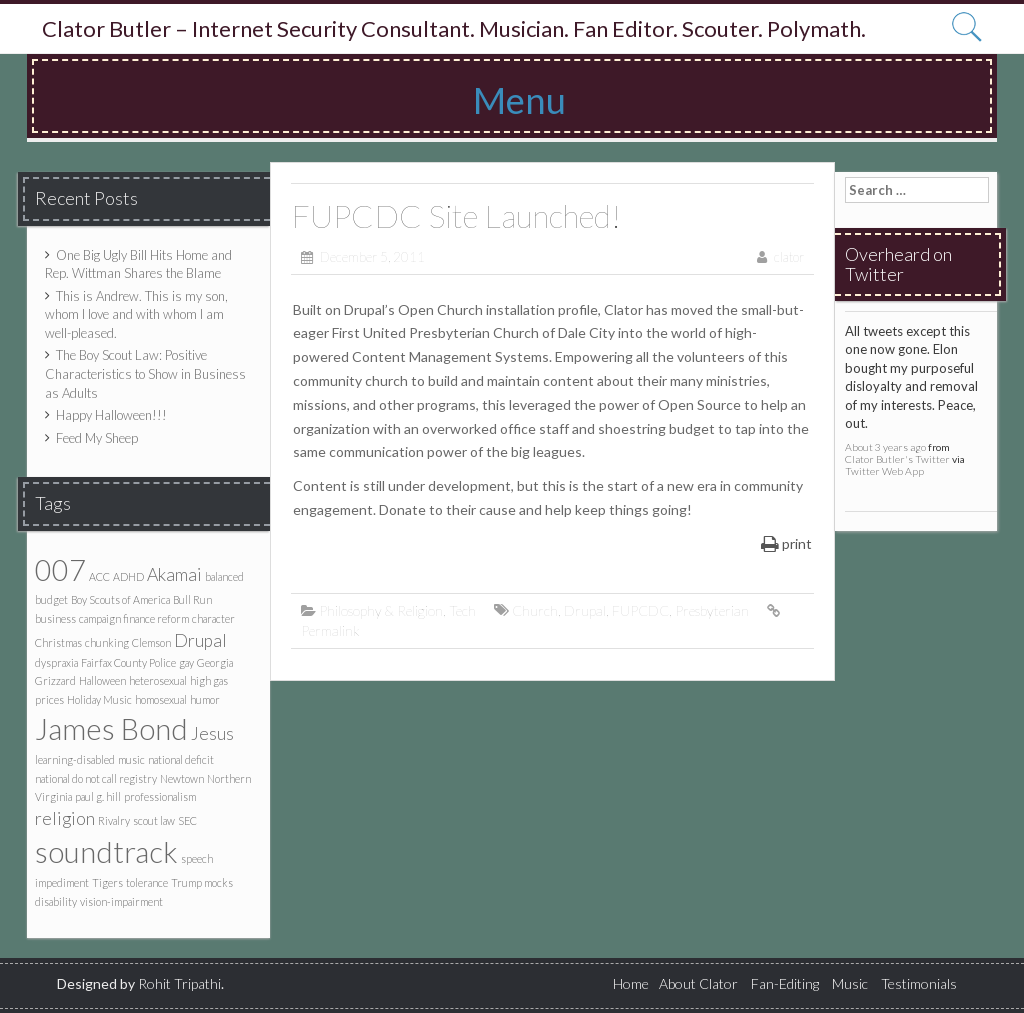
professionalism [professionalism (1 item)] (160, 796)
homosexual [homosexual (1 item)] (161, 699)
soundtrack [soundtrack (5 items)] (106, 851)
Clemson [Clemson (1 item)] (151, 642)
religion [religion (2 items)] (65, 818)
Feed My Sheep (97, 438)
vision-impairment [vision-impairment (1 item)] (121, 901)
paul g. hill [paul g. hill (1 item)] (98, 796)
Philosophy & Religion (381, 610)
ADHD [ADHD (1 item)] (128, 576)
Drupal (585, 610)
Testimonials (919, 983)
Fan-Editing (785, 983)
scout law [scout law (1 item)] (154, 820)
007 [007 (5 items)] (60, 569)
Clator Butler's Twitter (897, 459)
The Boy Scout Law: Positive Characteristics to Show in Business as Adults (145, 373)
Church (535, 610)
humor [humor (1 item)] (205, 699)
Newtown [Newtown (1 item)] (182, 778)
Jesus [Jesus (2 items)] (212, 733)
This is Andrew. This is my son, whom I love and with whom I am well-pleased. (136, 314)
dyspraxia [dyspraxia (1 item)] (56, 662)
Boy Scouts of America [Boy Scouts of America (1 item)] (120, 599)
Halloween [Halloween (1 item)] (102, 680)
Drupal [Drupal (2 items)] (200, 640)
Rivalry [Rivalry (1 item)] (114, 820)
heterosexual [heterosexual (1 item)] (158, 680)
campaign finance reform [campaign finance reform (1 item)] (134, 618)
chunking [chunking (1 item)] (107, 642)
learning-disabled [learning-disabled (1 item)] (75, 759)
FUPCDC (640, 610)
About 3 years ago (885, 447)
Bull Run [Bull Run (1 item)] (192, 599)
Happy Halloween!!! (111, 415)
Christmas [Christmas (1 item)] (58, 642)
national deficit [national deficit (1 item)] (181, 759)
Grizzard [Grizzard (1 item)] (55, 680)
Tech (462, 610)
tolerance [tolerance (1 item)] (147, 882)
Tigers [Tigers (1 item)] (107, 882)
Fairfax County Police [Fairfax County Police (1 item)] (128, 662)
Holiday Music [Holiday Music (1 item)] (99, 699)
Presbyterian (712, 610)
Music (850, 983)
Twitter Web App (884, 471)
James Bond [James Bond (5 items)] (111, 728)
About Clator (698, 983)
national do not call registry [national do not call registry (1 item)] (96, 778)
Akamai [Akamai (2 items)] (174, 574)
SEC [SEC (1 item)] (187, 820)
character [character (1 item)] (213, 618)
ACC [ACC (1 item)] (99, 576)
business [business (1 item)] (55, 618)
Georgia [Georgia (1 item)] (215, 662)
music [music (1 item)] (131, 759)
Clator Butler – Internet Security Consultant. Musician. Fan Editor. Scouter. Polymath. (454, 29)
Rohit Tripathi (179, 983)
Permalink (330, 630)
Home (631, 983)
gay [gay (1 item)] (186, 662)
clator (789, 257)
